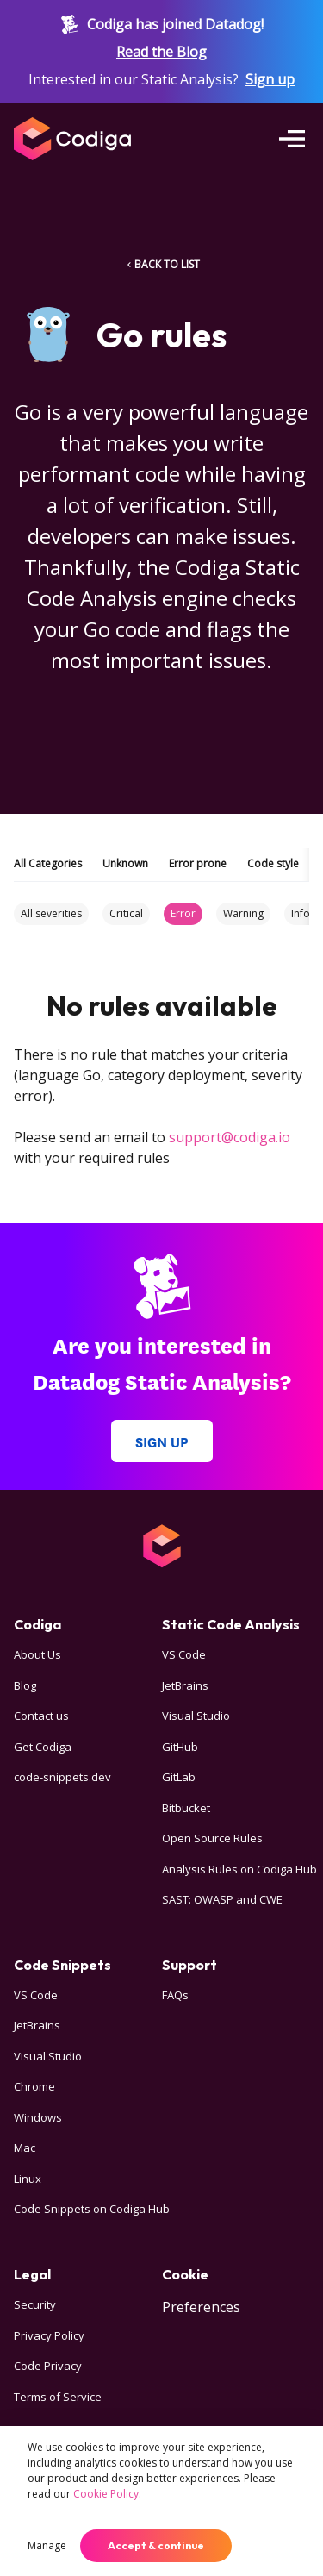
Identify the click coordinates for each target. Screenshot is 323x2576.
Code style (273, 863)
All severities (51, 913)
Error (183, 913)
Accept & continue (156, 2545)
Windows (38, 2117)
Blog (25, 1685)
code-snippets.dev (62, 1777)
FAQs (175, 1995)
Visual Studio (196, 1715)
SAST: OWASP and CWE (222, 1899)
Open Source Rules (212, 1838)
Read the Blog (161, 51)
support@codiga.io (229, 1137)
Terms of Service (58, 2396)
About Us (37, 1654)
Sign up (270, 79)
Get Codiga (42, 1746)
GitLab (179, 1777)
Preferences (201, 2307)
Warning (243, 913)
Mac (24, 2147)
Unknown (125, 863)
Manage (47, 2545)
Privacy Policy (49, 2335)
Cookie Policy (106, 2493)
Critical (126, 913)
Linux (27, 2178)
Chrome (34, 2086)
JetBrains (185, 1685)
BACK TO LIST (162, 264)
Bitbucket (186, 1808)
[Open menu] (292, 139)
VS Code (184, 1654)
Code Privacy (48, 2365)
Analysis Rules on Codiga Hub (239, 1869)
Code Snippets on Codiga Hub (92, 2208)
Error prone (198, 863)
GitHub (180, 1746)
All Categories (48, 863)
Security (35, 2304)
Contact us (41, 1715)
